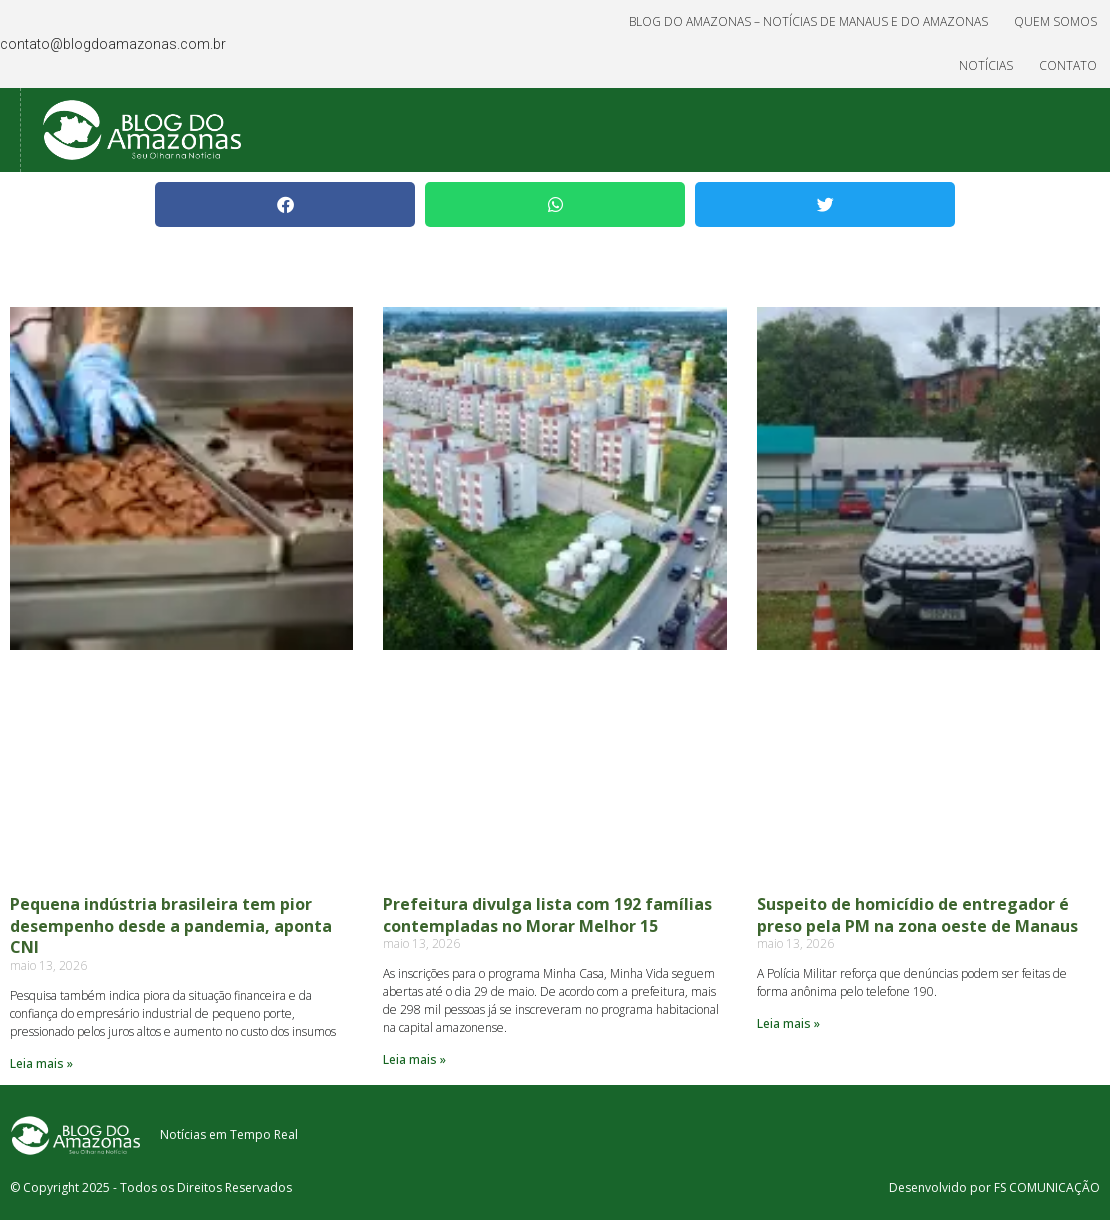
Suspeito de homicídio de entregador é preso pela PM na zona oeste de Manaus (917, 915)
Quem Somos (1055, 21)
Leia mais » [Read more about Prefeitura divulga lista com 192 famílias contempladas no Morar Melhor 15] (414, 1059)
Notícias (986, 65)
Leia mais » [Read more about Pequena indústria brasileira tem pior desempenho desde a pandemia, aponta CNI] (41, 1063)
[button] (285, 204)
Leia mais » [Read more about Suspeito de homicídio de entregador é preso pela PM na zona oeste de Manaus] (788, 1023)
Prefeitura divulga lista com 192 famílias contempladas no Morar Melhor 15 (547, 915)
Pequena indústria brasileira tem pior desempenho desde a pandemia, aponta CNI (171, 925)
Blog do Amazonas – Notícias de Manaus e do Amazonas (808, 21)
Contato (1068, 65)
